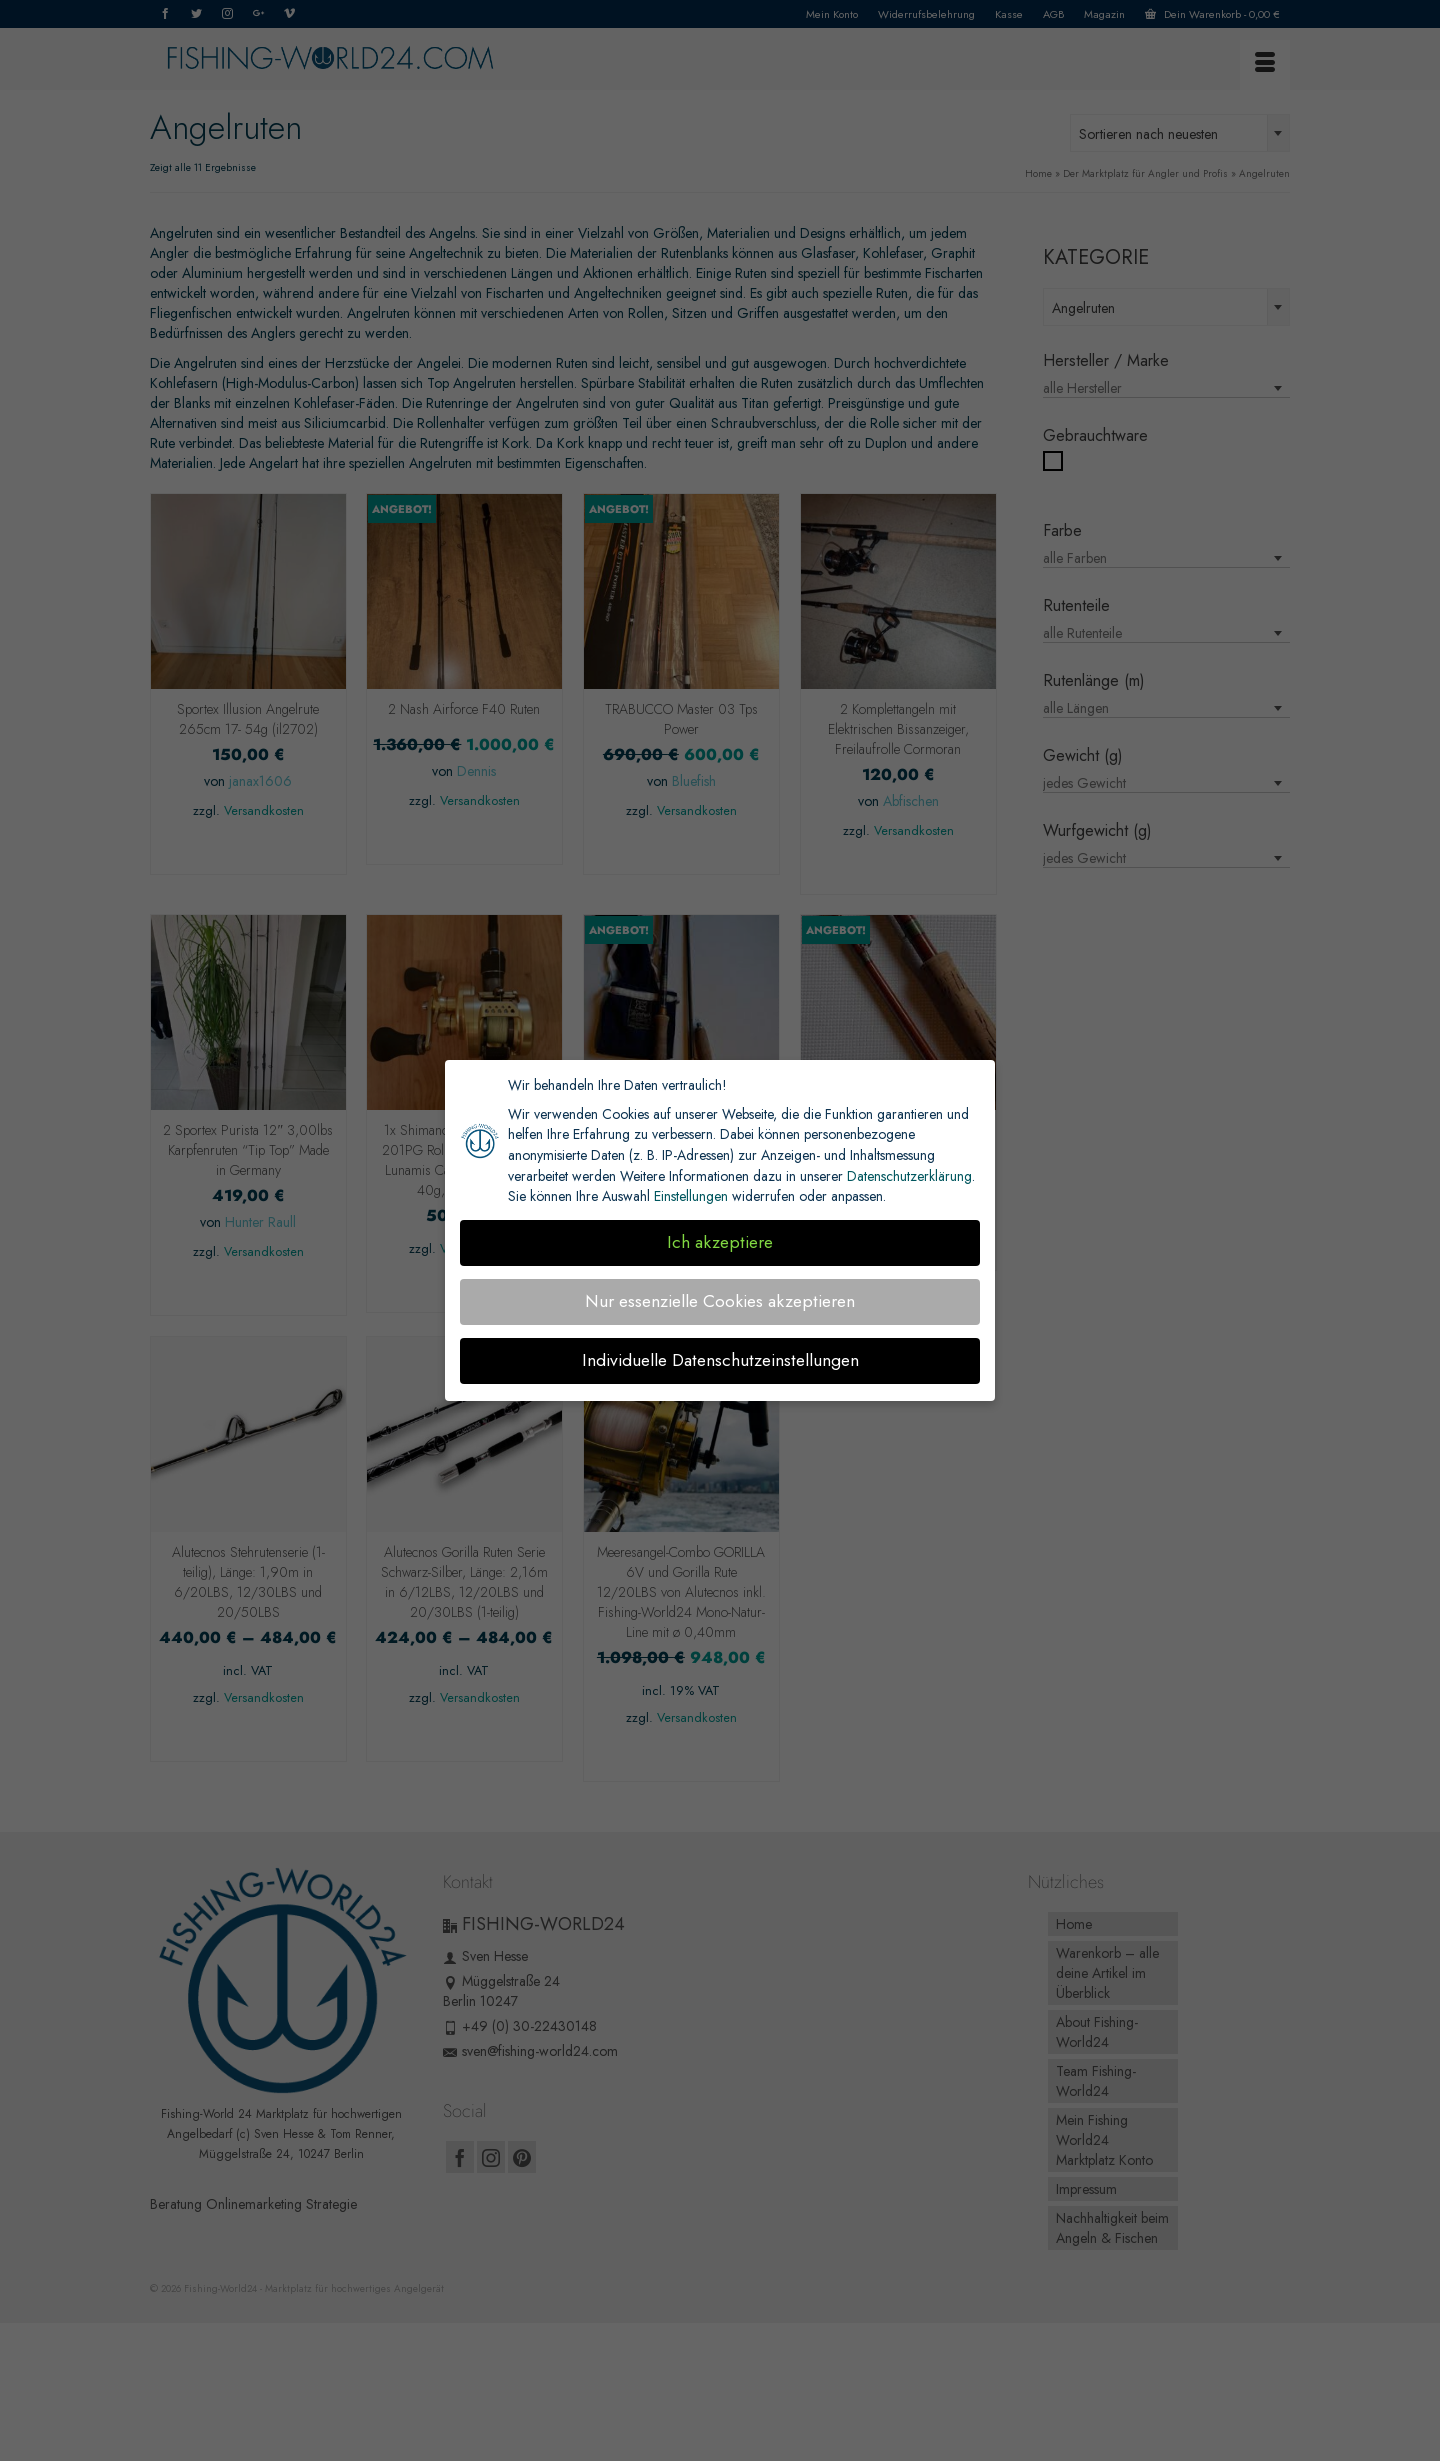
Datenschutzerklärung (909, 1176)
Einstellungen (691, 1196)
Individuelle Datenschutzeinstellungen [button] (720, 1360)
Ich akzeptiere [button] (720, 1242)
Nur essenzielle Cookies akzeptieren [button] (720, 1301)
